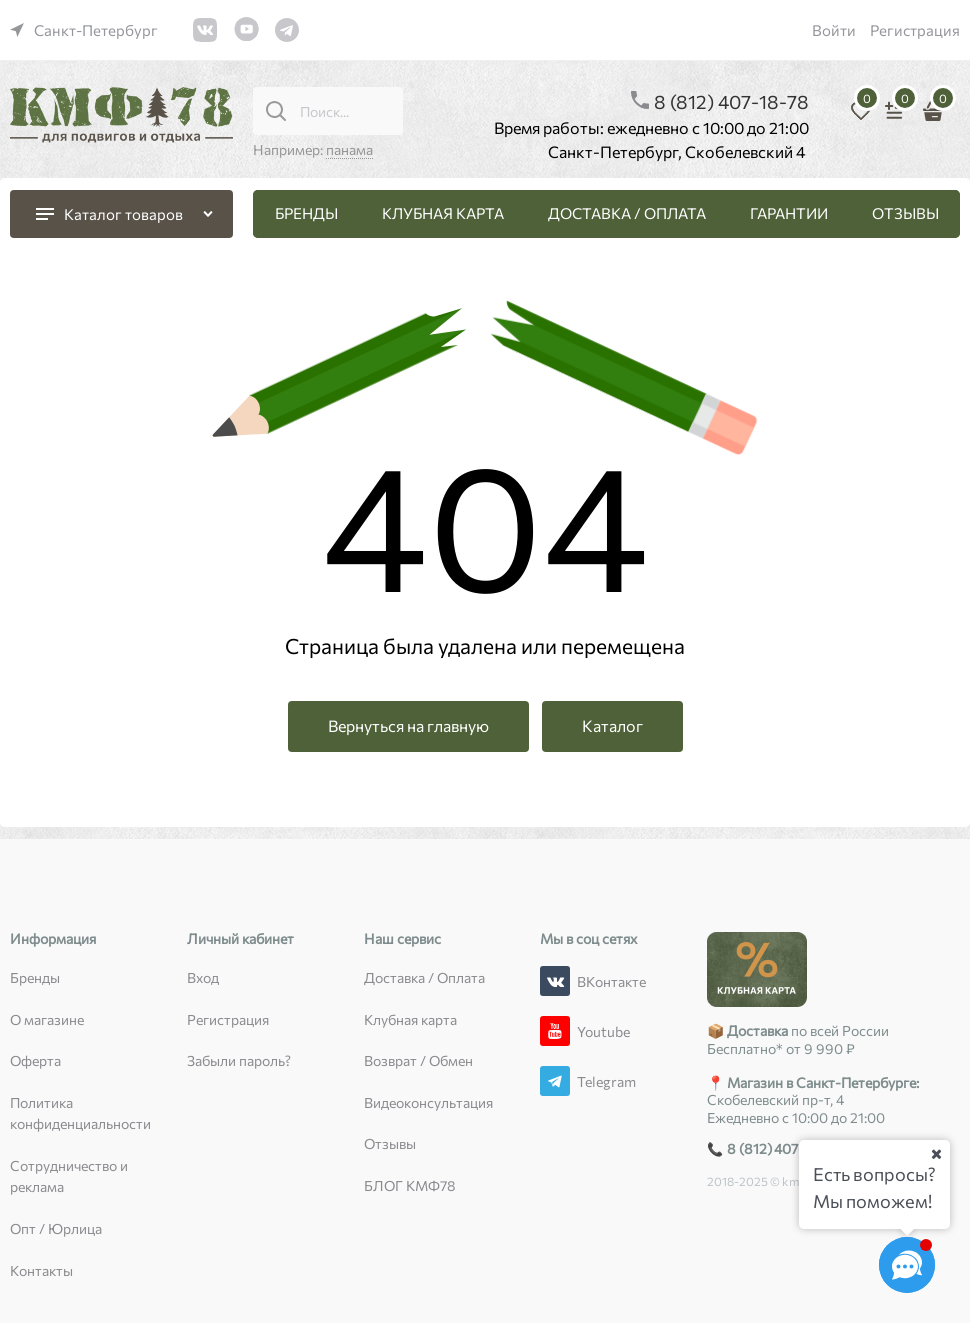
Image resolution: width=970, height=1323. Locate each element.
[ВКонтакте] (555, 981)
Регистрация (915, 30)
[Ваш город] (936, 1154)
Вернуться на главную (408, 725)
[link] (84, 30)
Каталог (612, 725)
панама (349, 149)
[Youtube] (555, 1031)
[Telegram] (555, 1081)
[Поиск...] (276, 111)
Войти (834, 30)
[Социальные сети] (907, 1265)
